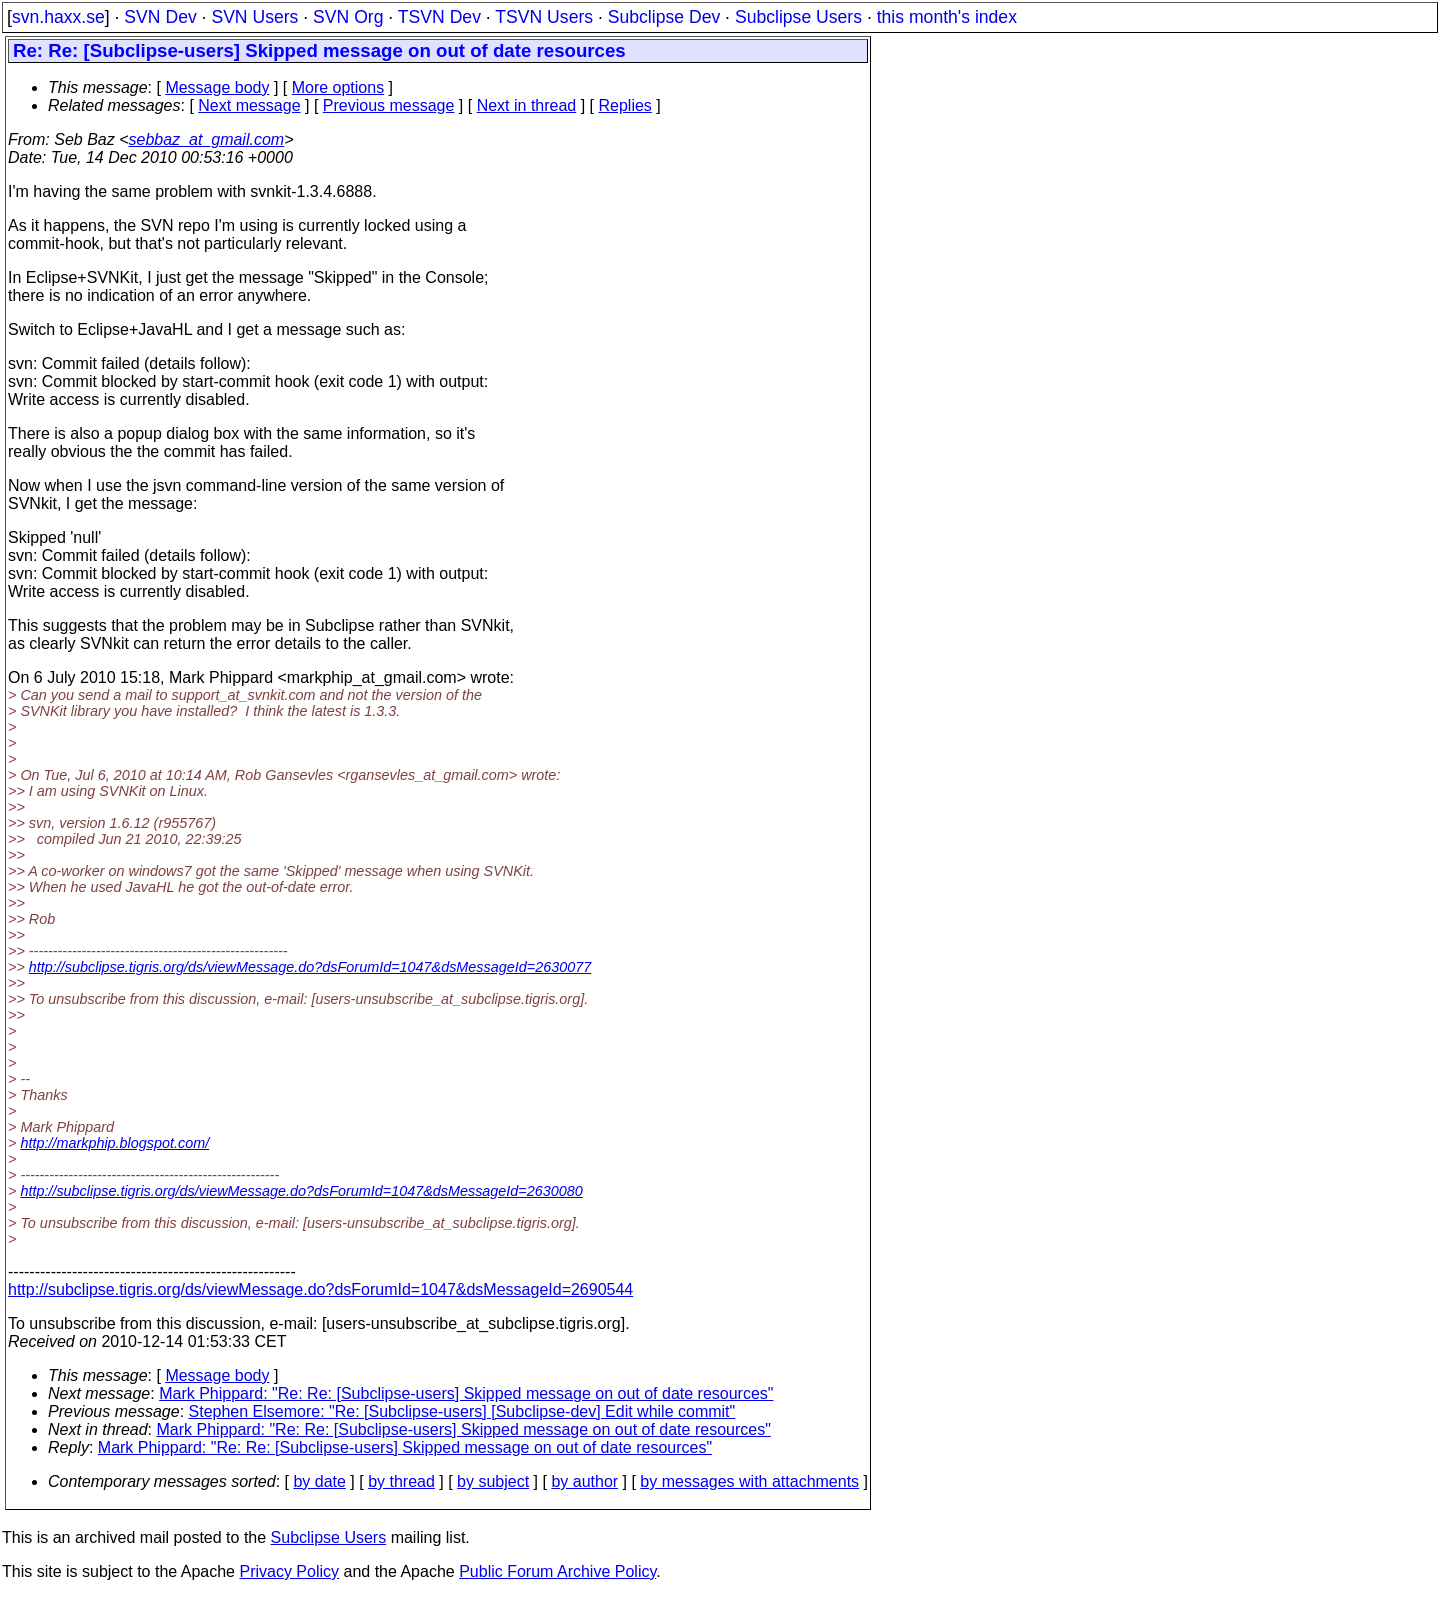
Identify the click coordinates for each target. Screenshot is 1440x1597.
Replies (625, 105)
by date (319, 1481)
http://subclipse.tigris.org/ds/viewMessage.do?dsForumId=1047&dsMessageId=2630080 (301, 1191)
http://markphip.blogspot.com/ (114, 1143)
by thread (401, 1481)
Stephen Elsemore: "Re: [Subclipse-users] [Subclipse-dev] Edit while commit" (462, 1411)
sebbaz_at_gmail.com (207, 139)
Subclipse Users (798, 17)
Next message (249, 105)
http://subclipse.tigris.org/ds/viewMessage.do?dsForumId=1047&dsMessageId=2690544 (320, 1289)
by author (584, 1481)
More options (338, 87)
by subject (493, 1481)
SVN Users (254, 17)
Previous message (389, 105)
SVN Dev (160, 17)
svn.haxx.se (58, 17)
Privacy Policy (289, 1571)
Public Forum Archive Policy (557, 1571)
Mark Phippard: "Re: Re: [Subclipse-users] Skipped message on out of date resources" (466, 1393)
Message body (217, 87)
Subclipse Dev (664, 17)
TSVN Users (544, 17)
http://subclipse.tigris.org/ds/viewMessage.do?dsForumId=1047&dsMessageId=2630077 (310, 967)
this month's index (947, 17)
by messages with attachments (749, 1481)
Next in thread (527, 105)
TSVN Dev (439, 17)
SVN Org (348, 17)
